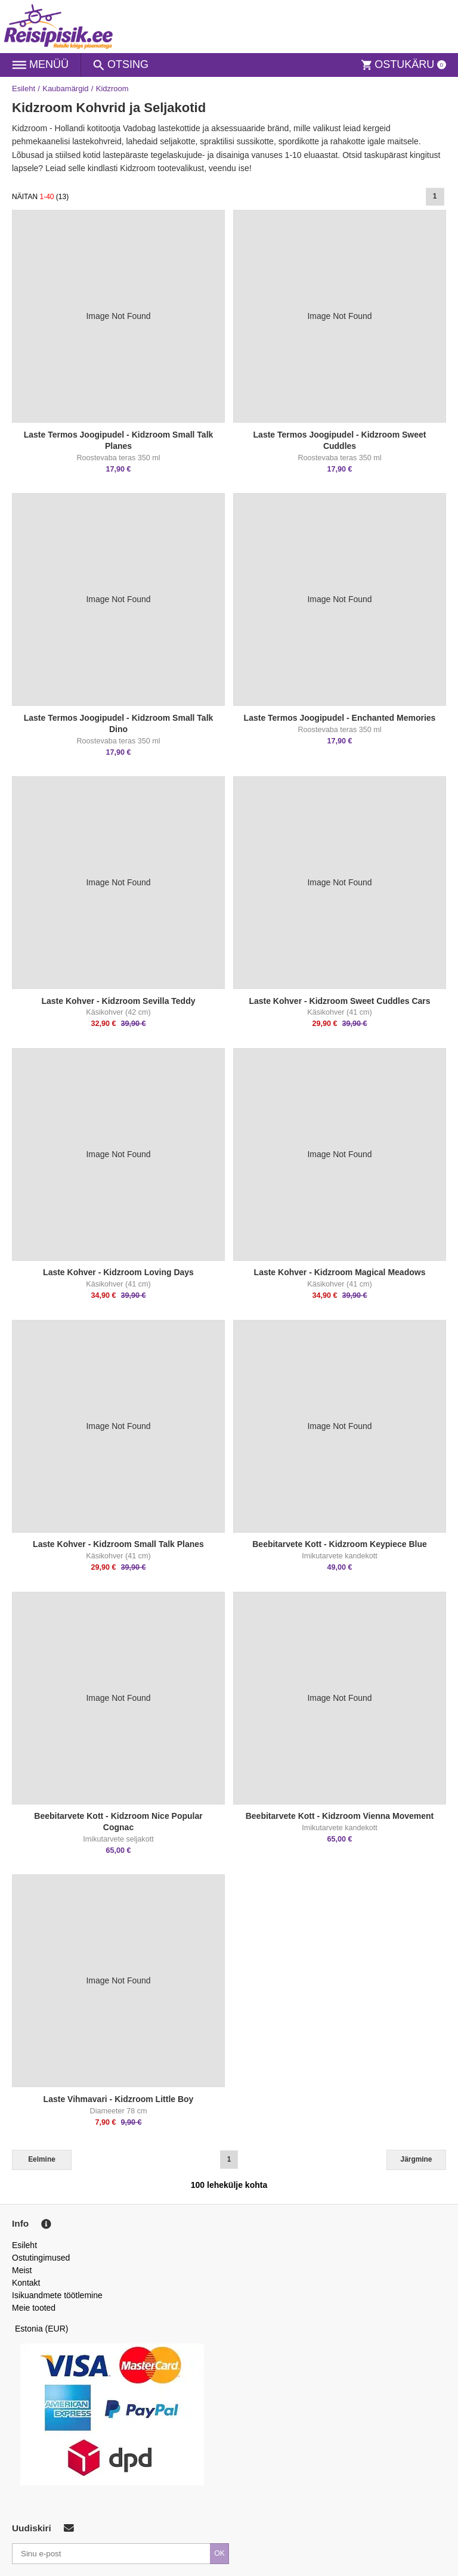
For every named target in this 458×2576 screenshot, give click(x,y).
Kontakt (26, 2282)
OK (219, 2553)
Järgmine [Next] (416, 2159)
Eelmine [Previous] (41, 2159)
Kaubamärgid (65, 88)
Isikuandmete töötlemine (57, 2295)
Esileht (23, 88)
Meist (22, 2270)
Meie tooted (33, 2307)
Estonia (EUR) (42, 2328)
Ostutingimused (41, 2257)
